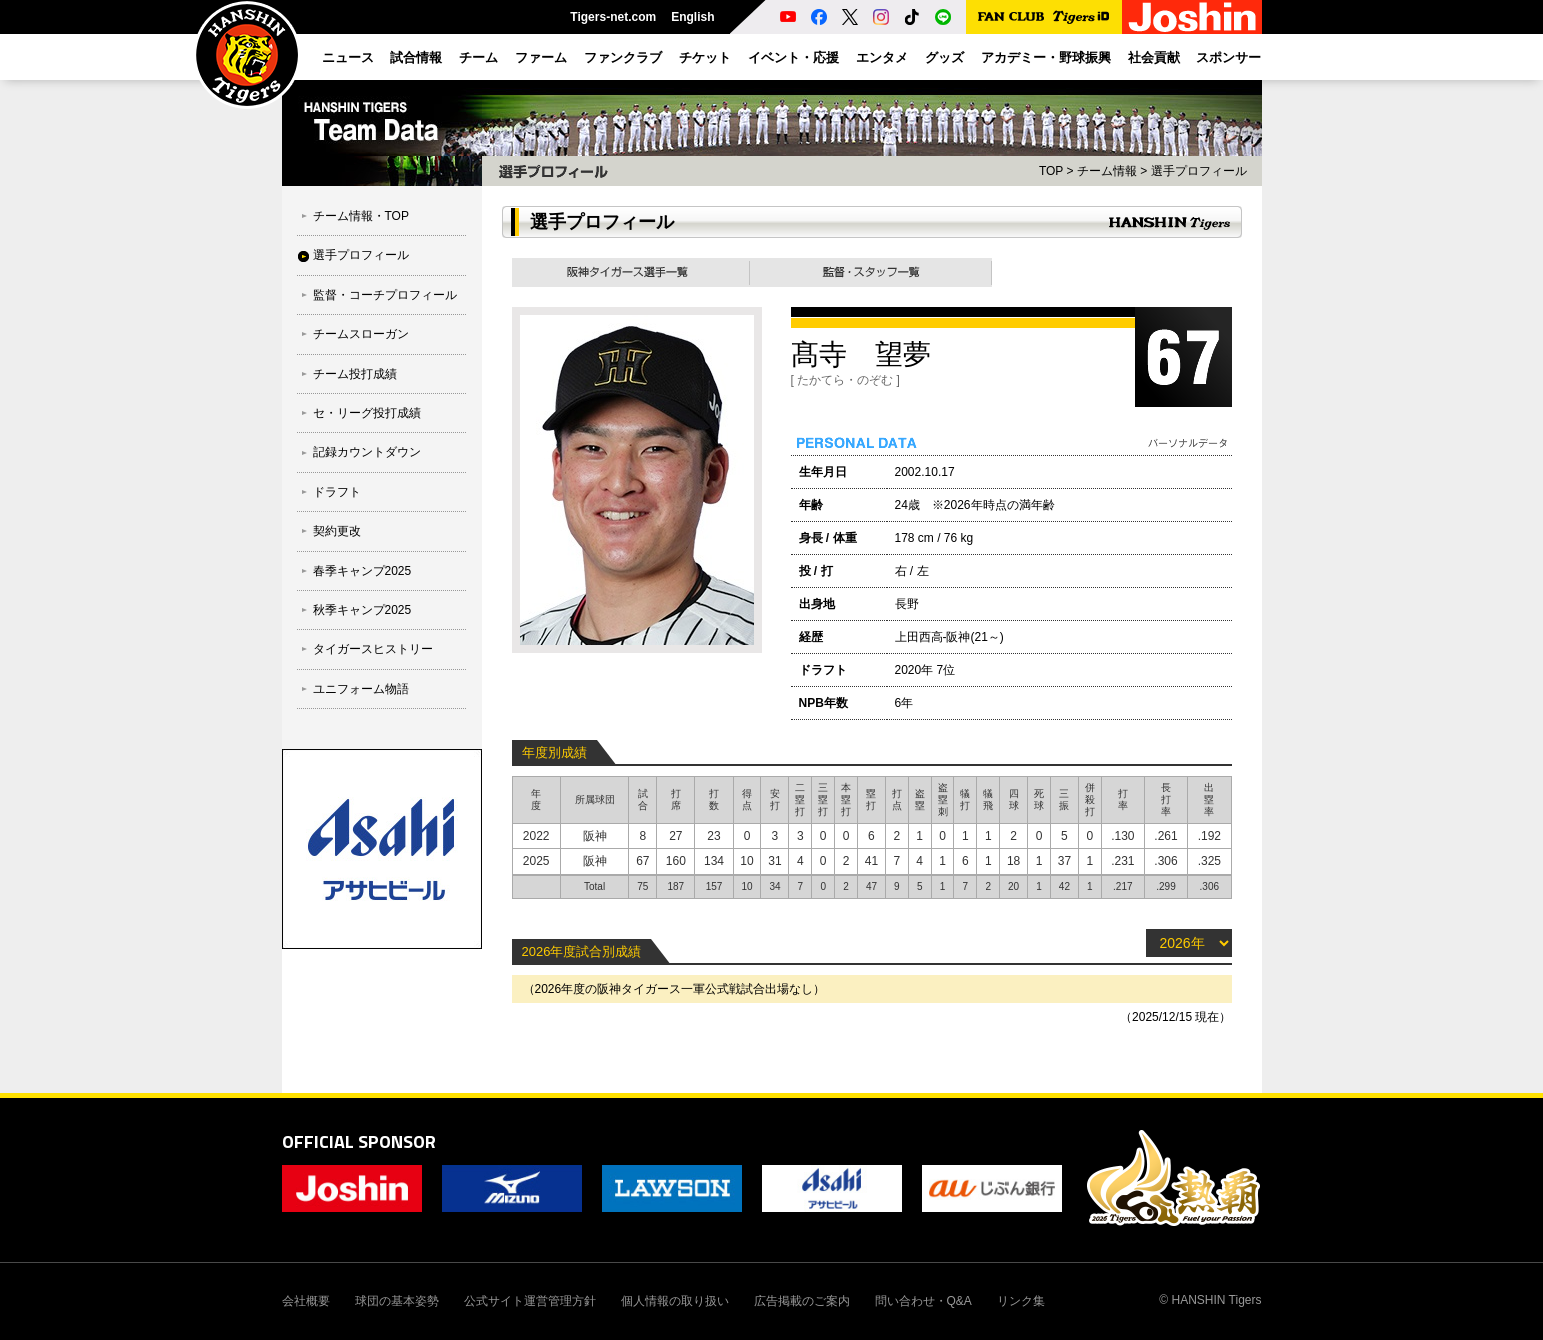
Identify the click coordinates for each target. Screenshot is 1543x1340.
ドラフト (337, 492)
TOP (1051, 171)
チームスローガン (361, 334)
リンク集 (1021, 1301)
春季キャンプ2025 (362, 571)
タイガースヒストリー (373, 649)
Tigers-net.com (613, 17)
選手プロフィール (361, 255)
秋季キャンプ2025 (362, 610)
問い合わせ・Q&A (923, 1301)
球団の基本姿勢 (397, 1301)
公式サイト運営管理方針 (530, 1301)
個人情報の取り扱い (675, 1301)
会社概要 (306, 1301)
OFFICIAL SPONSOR (359, 1141)
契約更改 (337, 531)
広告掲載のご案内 (802, 1301)
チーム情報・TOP (361, 216)
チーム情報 (1107, 171)
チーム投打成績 (355, 374)
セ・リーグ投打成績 (367, 413)
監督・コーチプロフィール (385, 295)
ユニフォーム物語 (361, 689)
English (692, 17)
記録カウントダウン (367, 452)
